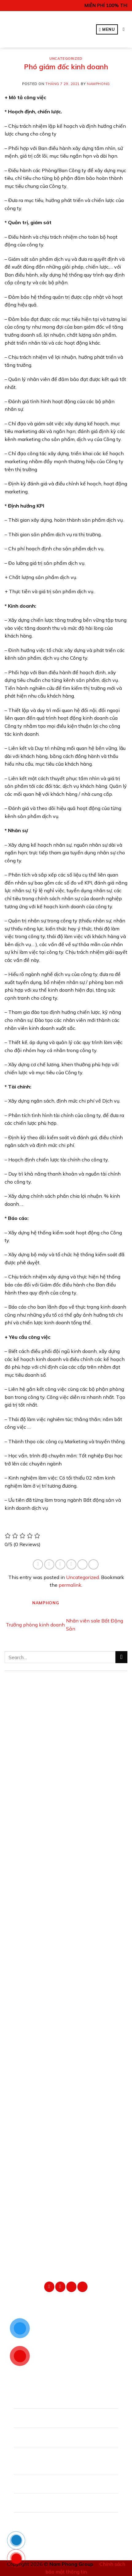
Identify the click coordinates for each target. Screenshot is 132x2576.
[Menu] (107, 29)
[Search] (125, 29)
